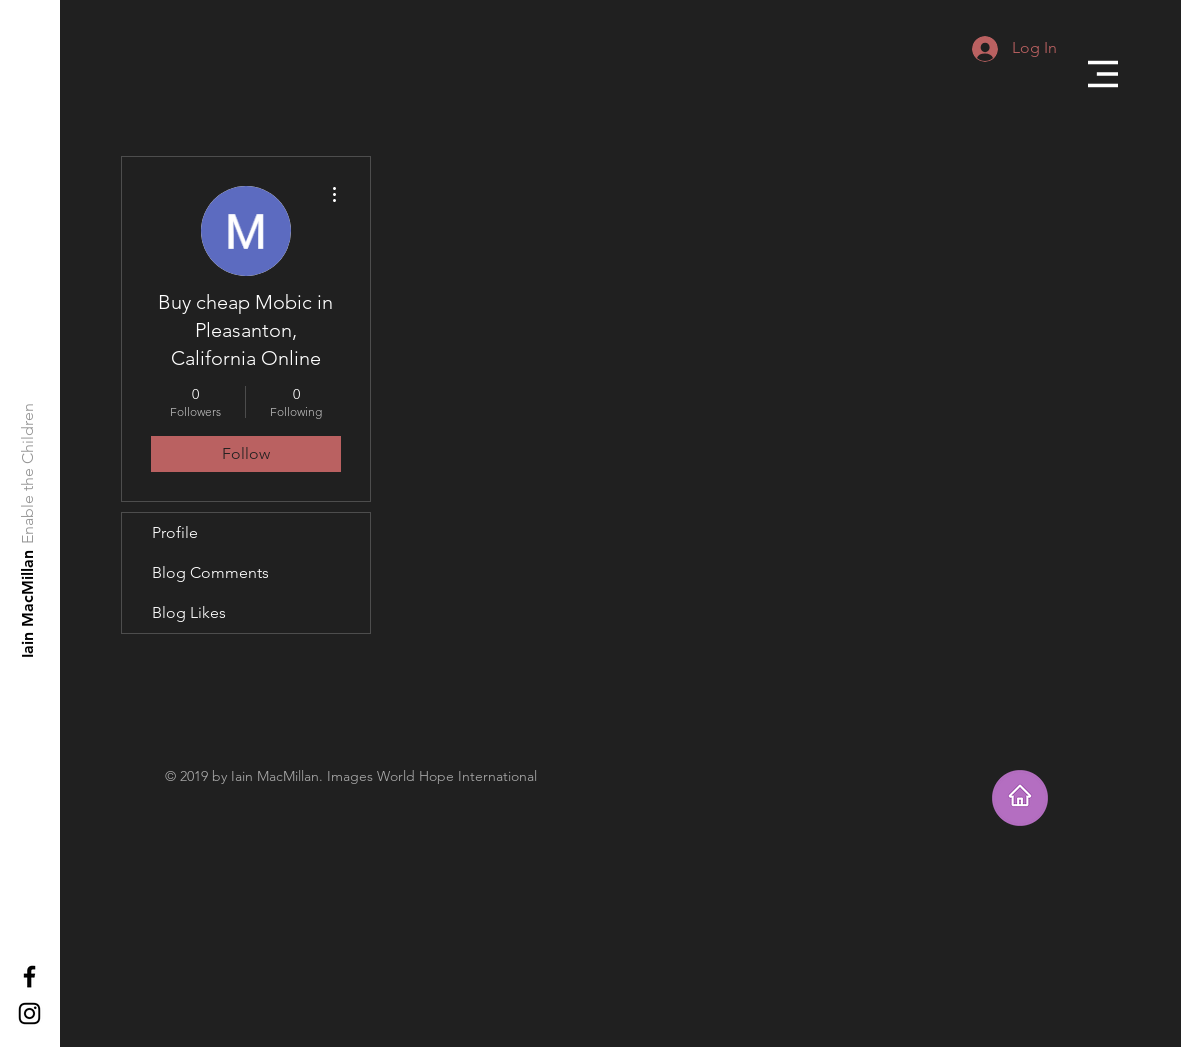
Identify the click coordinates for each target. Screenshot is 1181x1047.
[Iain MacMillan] (28, 603)
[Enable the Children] (28, 473)
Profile (175, 532)
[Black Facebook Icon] (29, 976)
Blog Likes (189, 612)
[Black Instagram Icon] (29, 1013)
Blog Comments (210, 572)
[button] (1103, 74)
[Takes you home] (1020, 798)
